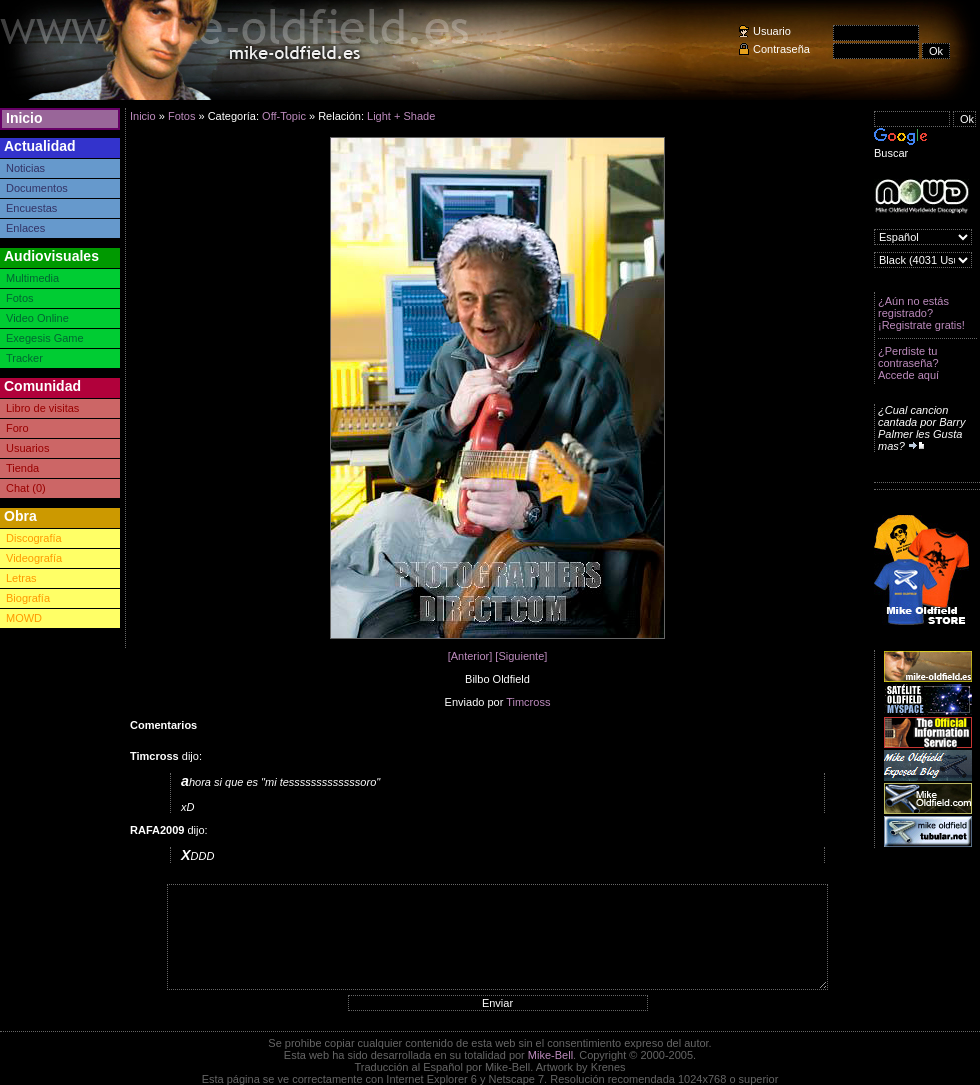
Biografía (28, 598)
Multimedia (32, 278)
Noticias (25, 168)
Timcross (528, 702)
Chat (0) (26, 488)
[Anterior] (470, 656)
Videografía (34, 558)
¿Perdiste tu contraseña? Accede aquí (908, 363)
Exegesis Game (45, 338)
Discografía (34, 538)
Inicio (24, 118)
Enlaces (25, 228)
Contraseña (781, 49)
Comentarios (163, 725)
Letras (21, 578)
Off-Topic (284, 116)
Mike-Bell (550, 1055)
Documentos (37, 188)
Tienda (22, 468)
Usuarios (27, 448)
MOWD (24, 618)
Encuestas (31, 208)
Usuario (772, 31)
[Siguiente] (521, 656)
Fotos (20, 298)
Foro (17, 428)
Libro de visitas (42, 408)
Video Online (37, 318)
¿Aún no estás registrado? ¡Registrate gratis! (921, 313)
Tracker (24, 358)
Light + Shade (401, 116)
